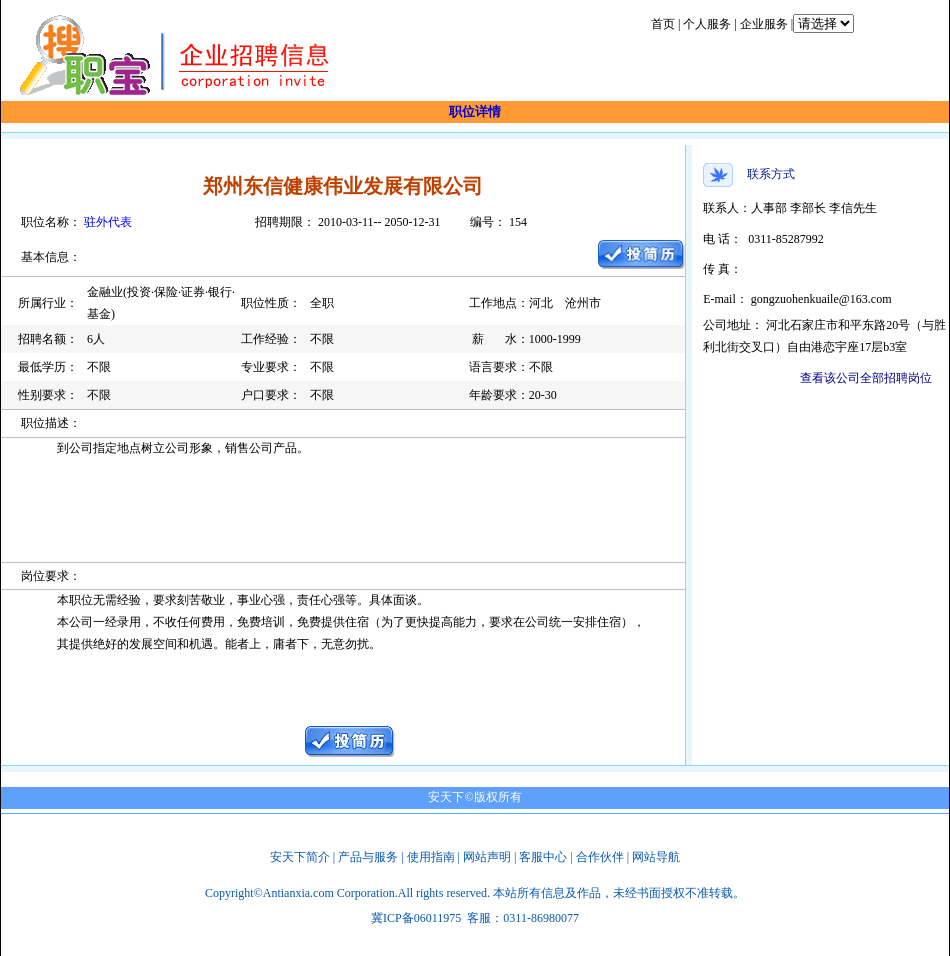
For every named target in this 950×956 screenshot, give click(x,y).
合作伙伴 (600, 857)
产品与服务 (368, 857)
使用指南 (431, 857)
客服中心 (543, 857)
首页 (663, 24)
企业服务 (764, 24)
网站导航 (656, 857)
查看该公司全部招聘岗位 (866, 378)
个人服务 (707, 24)
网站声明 (487, 857)
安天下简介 (300, 857)
